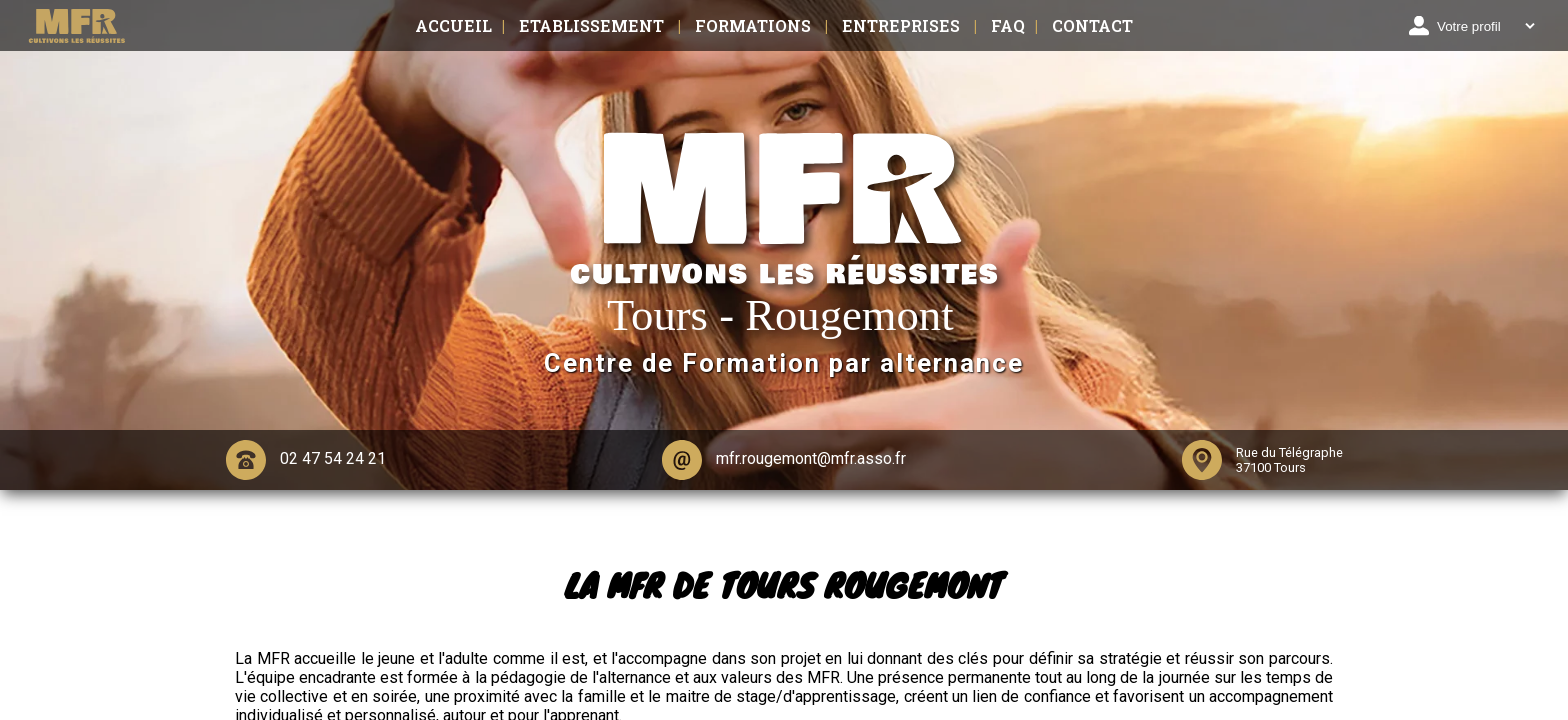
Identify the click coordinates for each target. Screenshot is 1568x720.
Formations (753, 25)
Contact (1092, 25)
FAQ (1008, 25)
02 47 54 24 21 (306, 460)
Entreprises (901, 25)
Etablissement (591, 25)
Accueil (453, 25)
